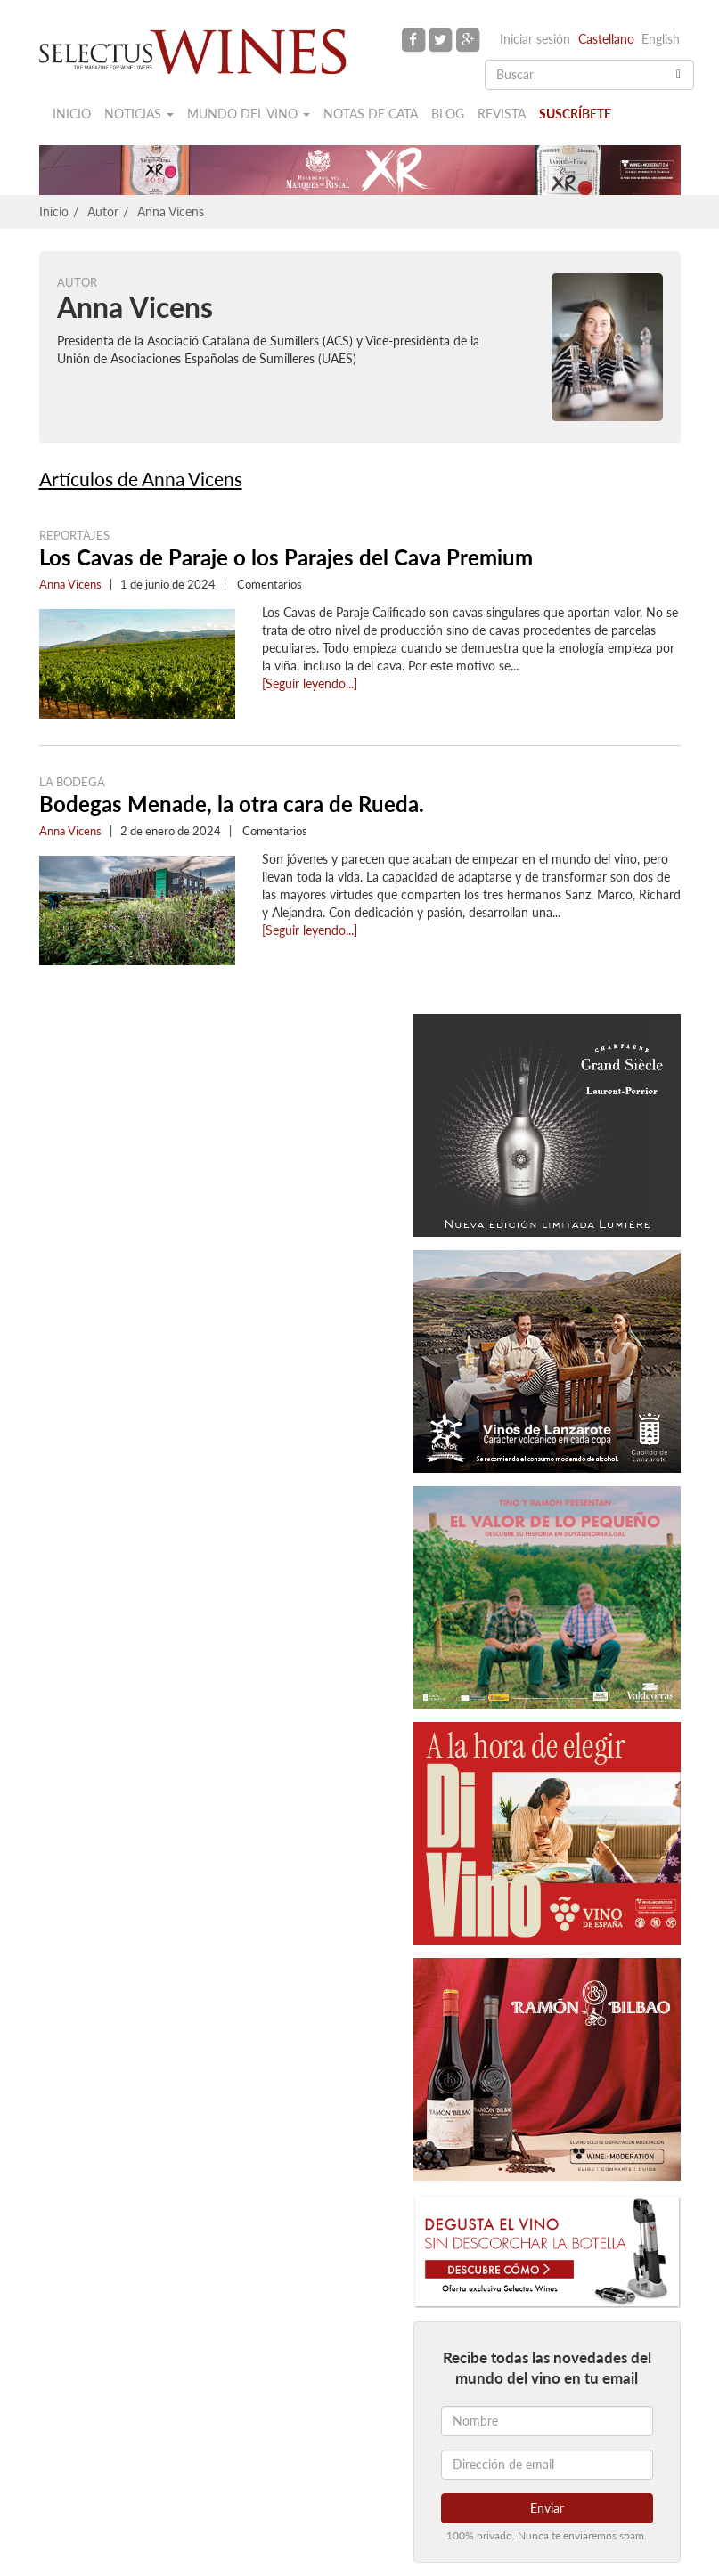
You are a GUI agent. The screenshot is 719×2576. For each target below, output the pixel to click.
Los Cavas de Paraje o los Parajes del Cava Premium (286, 557)
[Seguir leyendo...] (309, 683)
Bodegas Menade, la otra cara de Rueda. (231, 804)
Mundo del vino (248, 113)
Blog (447, 113)
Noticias (139, 113)
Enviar (547, 2507)
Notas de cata (370, 113)
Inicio (72, 113)
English (660, 38)
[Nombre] (547, 2421)
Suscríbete (575, 113)
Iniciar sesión (535, 38)
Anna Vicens (170, 211)
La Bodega (72, 782)
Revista (502, 113)
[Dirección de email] (547, 2465)
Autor (102, 211)
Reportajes (74, 535)
